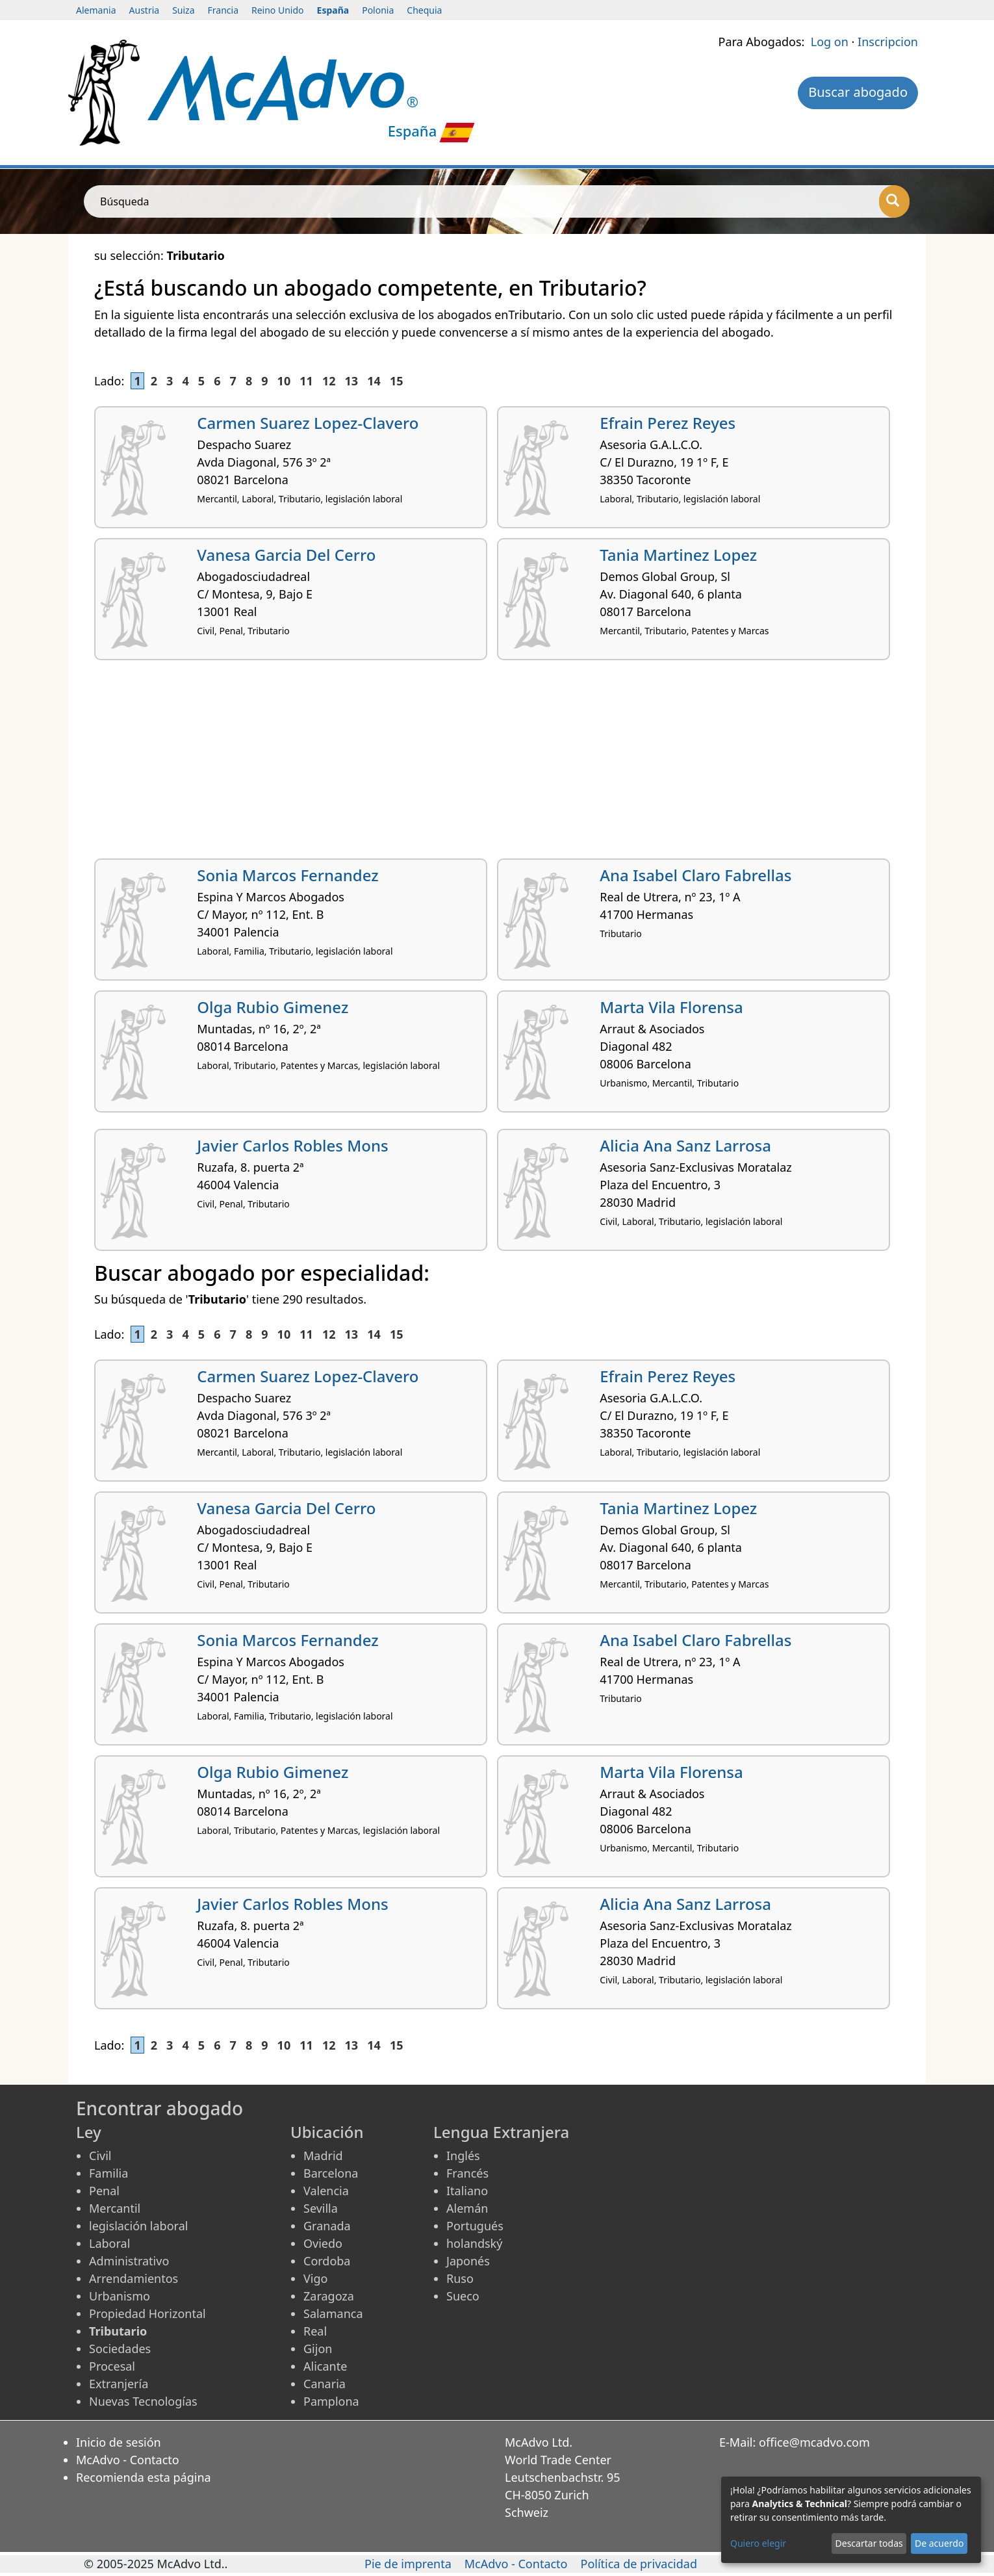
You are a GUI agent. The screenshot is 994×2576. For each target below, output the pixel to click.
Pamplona (331, 2401)
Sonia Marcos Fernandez (287, 875)
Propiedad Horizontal (147, 2313)
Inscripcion (888, 41)
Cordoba (326, 2261)
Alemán (467, 2208)
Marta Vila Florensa (671, 1007)
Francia (223, 10)
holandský (474, 2243)
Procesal (112, 2366)
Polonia (378, 10)
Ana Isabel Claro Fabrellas (695, 875)
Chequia (424, 10)
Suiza (183, 10)
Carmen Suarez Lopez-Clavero (307, 422)
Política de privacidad (639, 2563)
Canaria (324, 2383)
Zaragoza (328, 2296)
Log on (829, 41)
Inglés (463, 2155)
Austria (144, 10)
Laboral (109, 2243)
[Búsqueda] (894, 201)
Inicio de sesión (118, 2442)
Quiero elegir (758, 2543)
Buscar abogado (858, 92)
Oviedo (322, 2243)
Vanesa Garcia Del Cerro (286, 554)
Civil (100, 2155)
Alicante (325, 2366)
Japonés (468, 2261)
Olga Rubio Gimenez (272, 1007)
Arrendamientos (133, 2278)
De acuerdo (939, 2543)
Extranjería (118, 2383)
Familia (108, 2173)
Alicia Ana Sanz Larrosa (685, 1145)
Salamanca (333, 2313)
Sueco (462, 2296)
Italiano (467, 2190)
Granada (327, 2226)
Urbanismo (119, 2296)
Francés (467, 2173)
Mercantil (114, 2208)
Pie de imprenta (408, 2563)
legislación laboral (138, 2226)
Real (315, 2331)
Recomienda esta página (143, 2477)
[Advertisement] (484, 764)
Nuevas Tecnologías (143, 2401)
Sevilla (320, 2208)
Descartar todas (869, 2543)
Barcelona (330, 2173)
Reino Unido (277, 10)
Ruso (460, 2278)
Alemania (96, 10)
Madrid (323, 2155)
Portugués (474, 2226)
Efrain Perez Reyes (667, 422)
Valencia (326, 2190)
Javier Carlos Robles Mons (292, 1145)
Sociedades (120, 2348)
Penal (104, 2190)
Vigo (315, 2278)
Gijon (317, 2348)
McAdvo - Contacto (127, 2459)
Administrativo (129, 2261)
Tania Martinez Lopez (678, 554)
